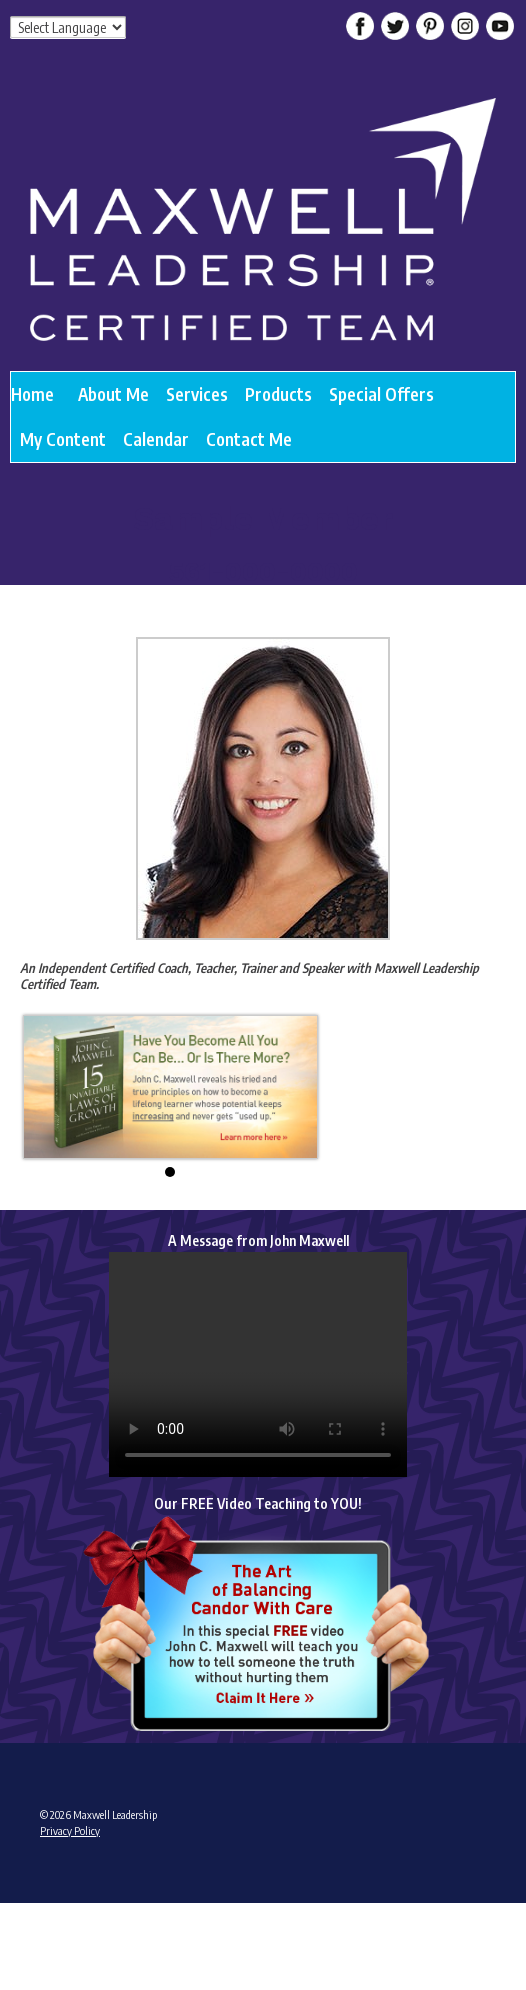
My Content (63, 439)
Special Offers (381, 394)
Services (197, 394)
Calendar (156, 439)
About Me (113, 394)
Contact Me (249, 439)
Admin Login (67, 1908)
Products (278, 394)
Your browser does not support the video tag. (258, 1364)
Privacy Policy (70, 1830)
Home (32, 394)
